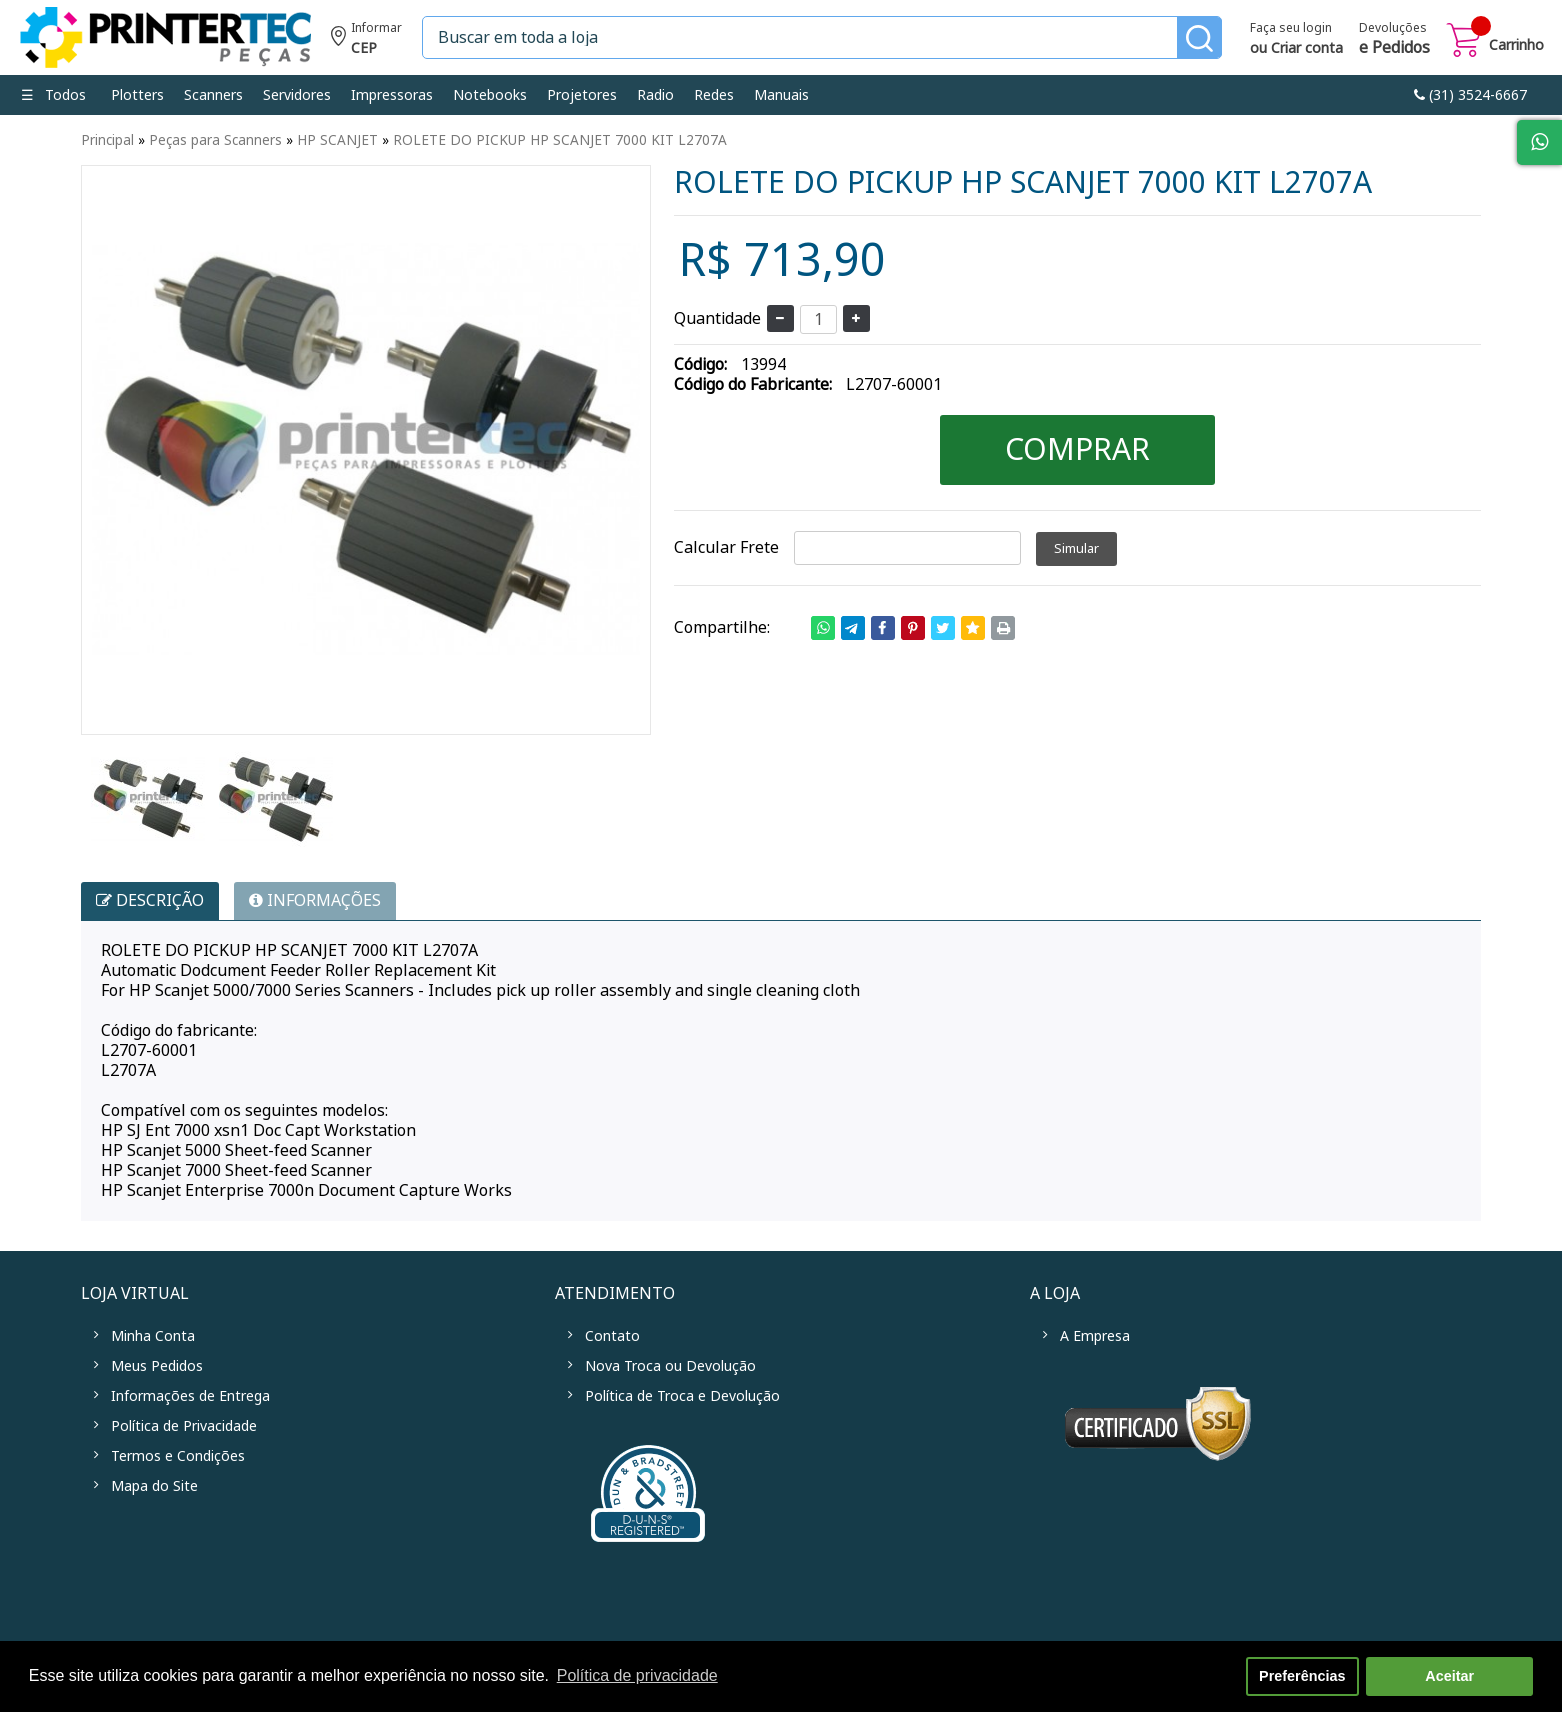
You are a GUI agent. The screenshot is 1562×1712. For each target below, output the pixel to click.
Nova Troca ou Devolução (670, 1366)
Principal (107, 140)
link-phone (1470, 95)
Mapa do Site (154, 1486)
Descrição (150, 900)
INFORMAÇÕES (315, 900)
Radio (655, 95)
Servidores (297, 95)
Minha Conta (153, 1336)
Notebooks (490, 95)
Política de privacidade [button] (637, 1675)
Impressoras (392, 95)
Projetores (582, 95)
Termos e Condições (178, 1456)
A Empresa (1095, 1336)
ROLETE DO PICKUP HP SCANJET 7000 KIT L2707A (560, 140)
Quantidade (717, 318)
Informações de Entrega (190, 1396)
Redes (714, 95)
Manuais (781, 95)
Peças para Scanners (215, 140)
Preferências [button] (1302, 1676)
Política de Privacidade (184, 1426)
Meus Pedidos (157, 1366)
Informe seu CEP (366, 40)
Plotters (137, 95)
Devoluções (1394, 40)
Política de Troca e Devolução (682, 1396)
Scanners (213, 95)
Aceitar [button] (1449, 1676)
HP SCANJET (337, 140)
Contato (612, 1336)
